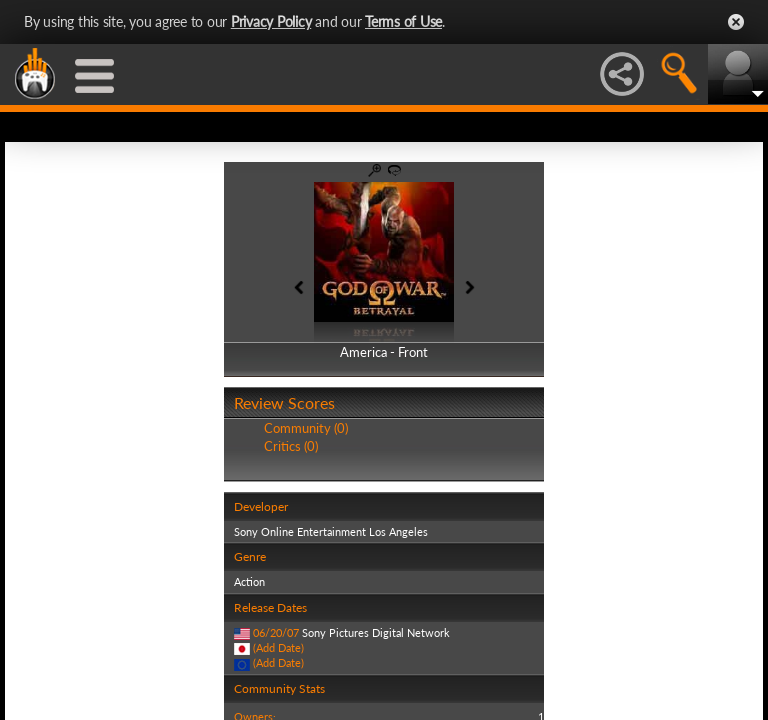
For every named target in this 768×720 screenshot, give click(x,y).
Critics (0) (291, 446)
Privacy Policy (271, 21)
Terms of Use (403, 21)
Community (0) (306, 428)
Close (736, 22)
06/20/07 (276, 632)
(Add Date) (278, 647)
